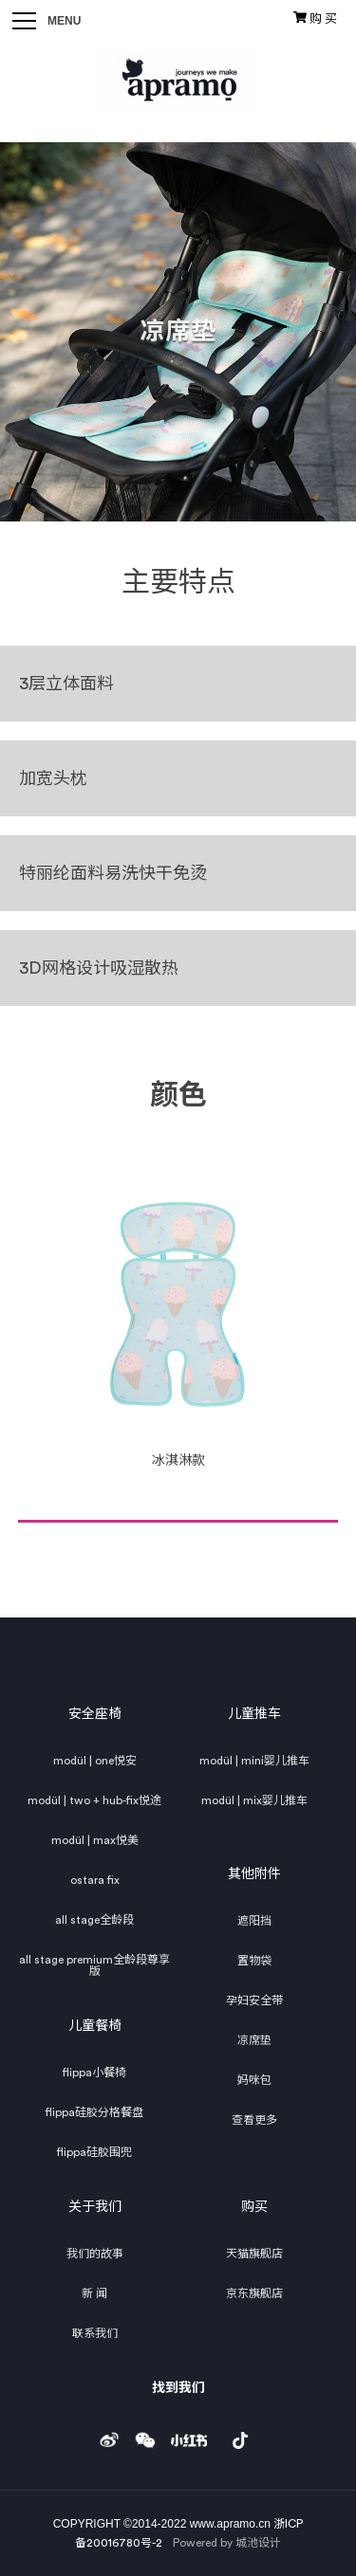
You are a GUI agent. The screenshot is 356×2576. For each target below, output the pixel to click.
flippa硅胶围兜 (94, 2152)
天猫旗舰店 (254, 2253)
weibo (109, 2434)
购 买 (315, 18)
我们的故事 (94, 2253)
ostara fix (95, 1880)
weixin (145, 2434)
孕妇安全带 (254, 2000)
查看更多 (254, 2120)
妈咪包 (254, 2080)
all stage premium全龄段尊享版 (94, 1965)
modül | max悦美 (95, 1840)
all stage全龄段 (94, 1920)
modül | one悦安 (95, 1760)
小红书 (189, 2434)
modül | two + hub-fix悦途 (94, 1800)
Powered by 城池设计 (227, 2543)
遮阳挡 (254, 1921)
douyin (240, 2434)
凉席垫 (254, 2040)
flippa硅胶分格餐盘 (94, 2112)
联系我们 (95, 2333)
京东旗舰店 (254, 2293)
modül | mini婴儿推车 (254, 1760)
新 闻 (94, 2293)
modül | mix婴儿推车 (254, 1800)
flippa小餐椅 (94, 2072)
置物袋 (254, 1960)
